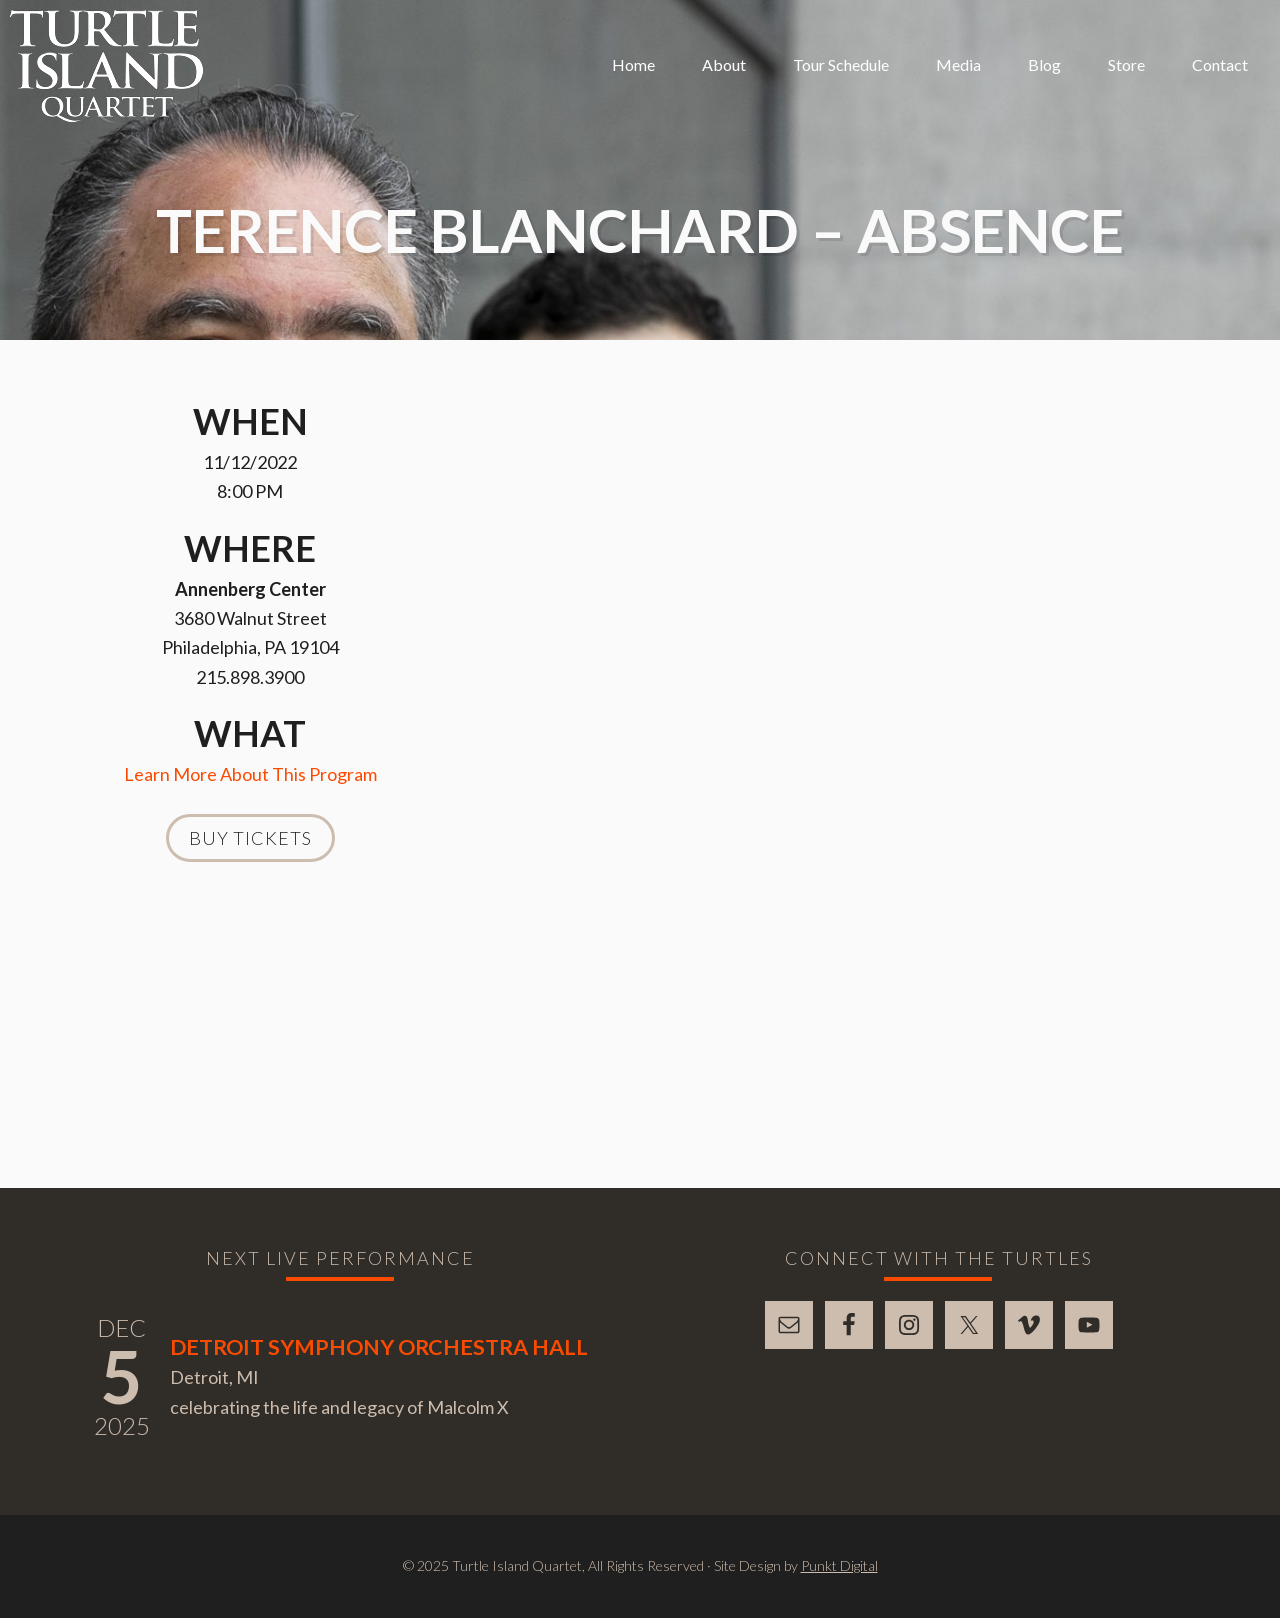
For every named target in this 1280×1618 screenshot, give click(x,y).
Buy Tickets (250, 838)
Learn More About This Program (250, 774)
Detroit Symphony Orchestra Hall (379, 1347)
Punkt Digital (839, 1565)
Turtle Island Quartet (106, 66)
